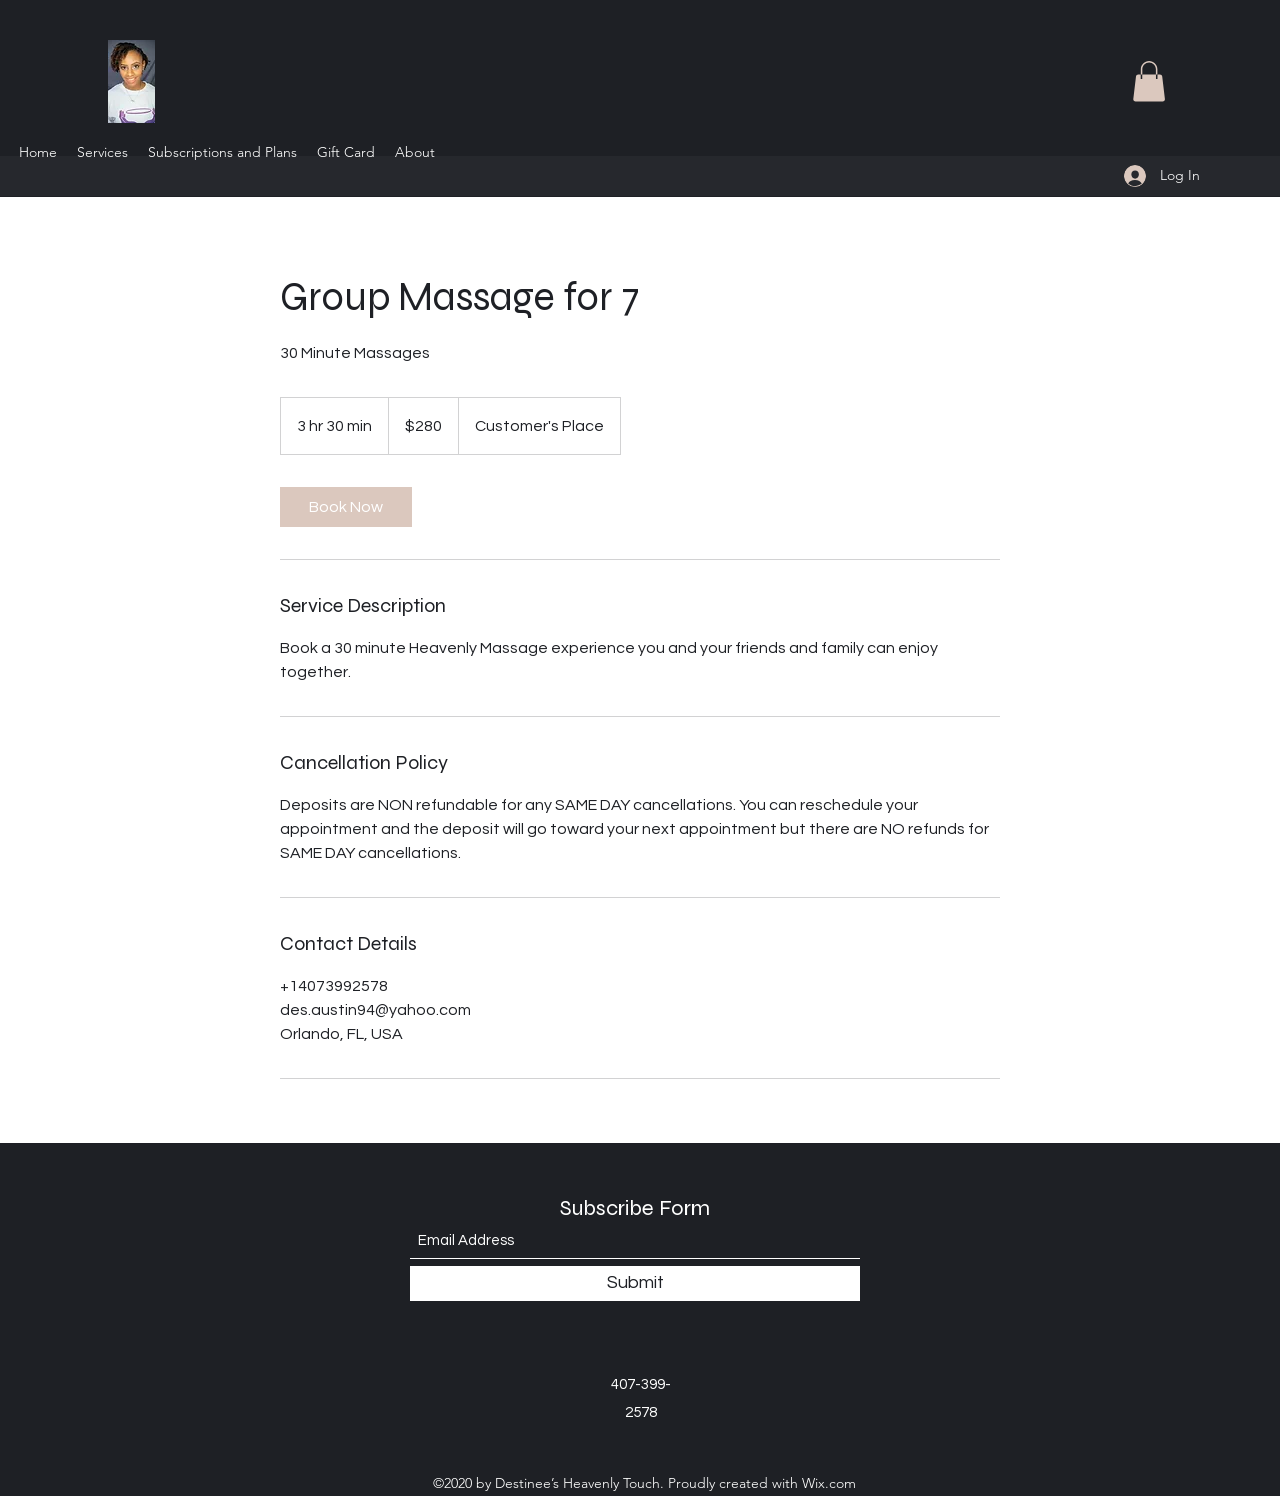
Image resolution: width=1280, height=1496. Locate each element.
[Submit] (635, 1283)
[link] (346, 507)
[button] (1149, 81)
